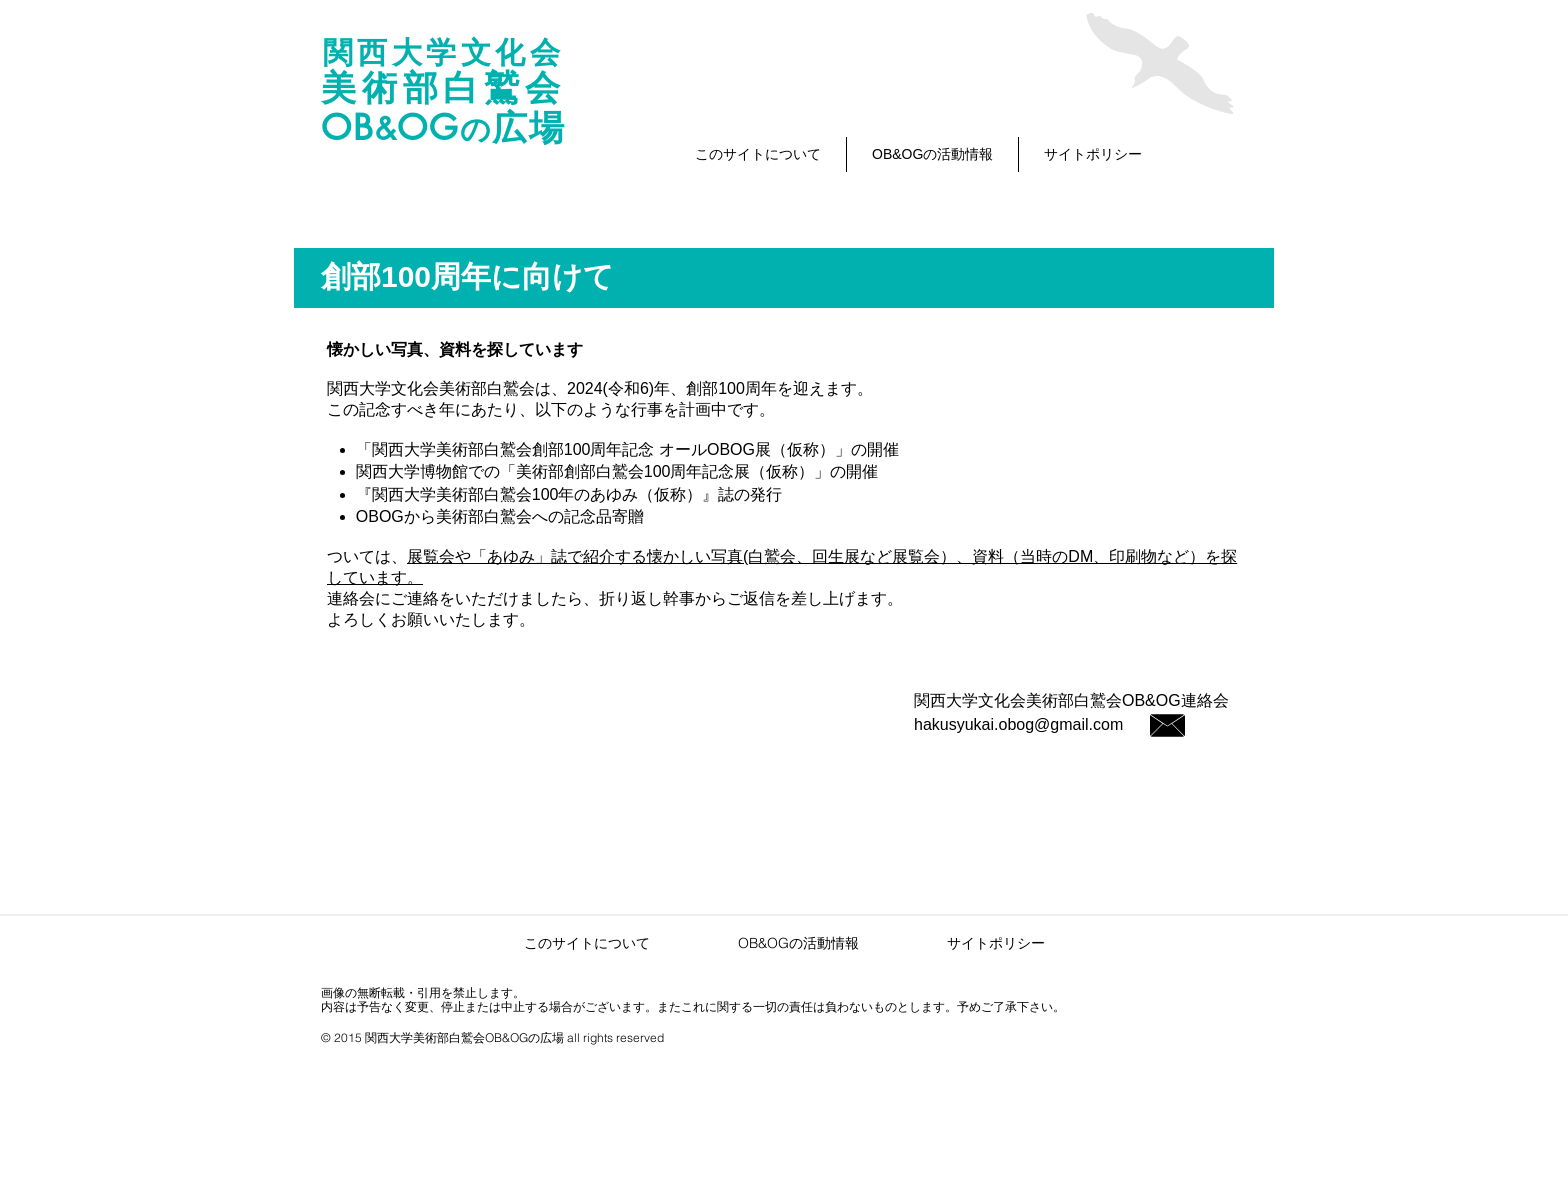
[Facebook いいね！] (636, 804)
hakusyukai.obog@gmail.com (1018, 724)
